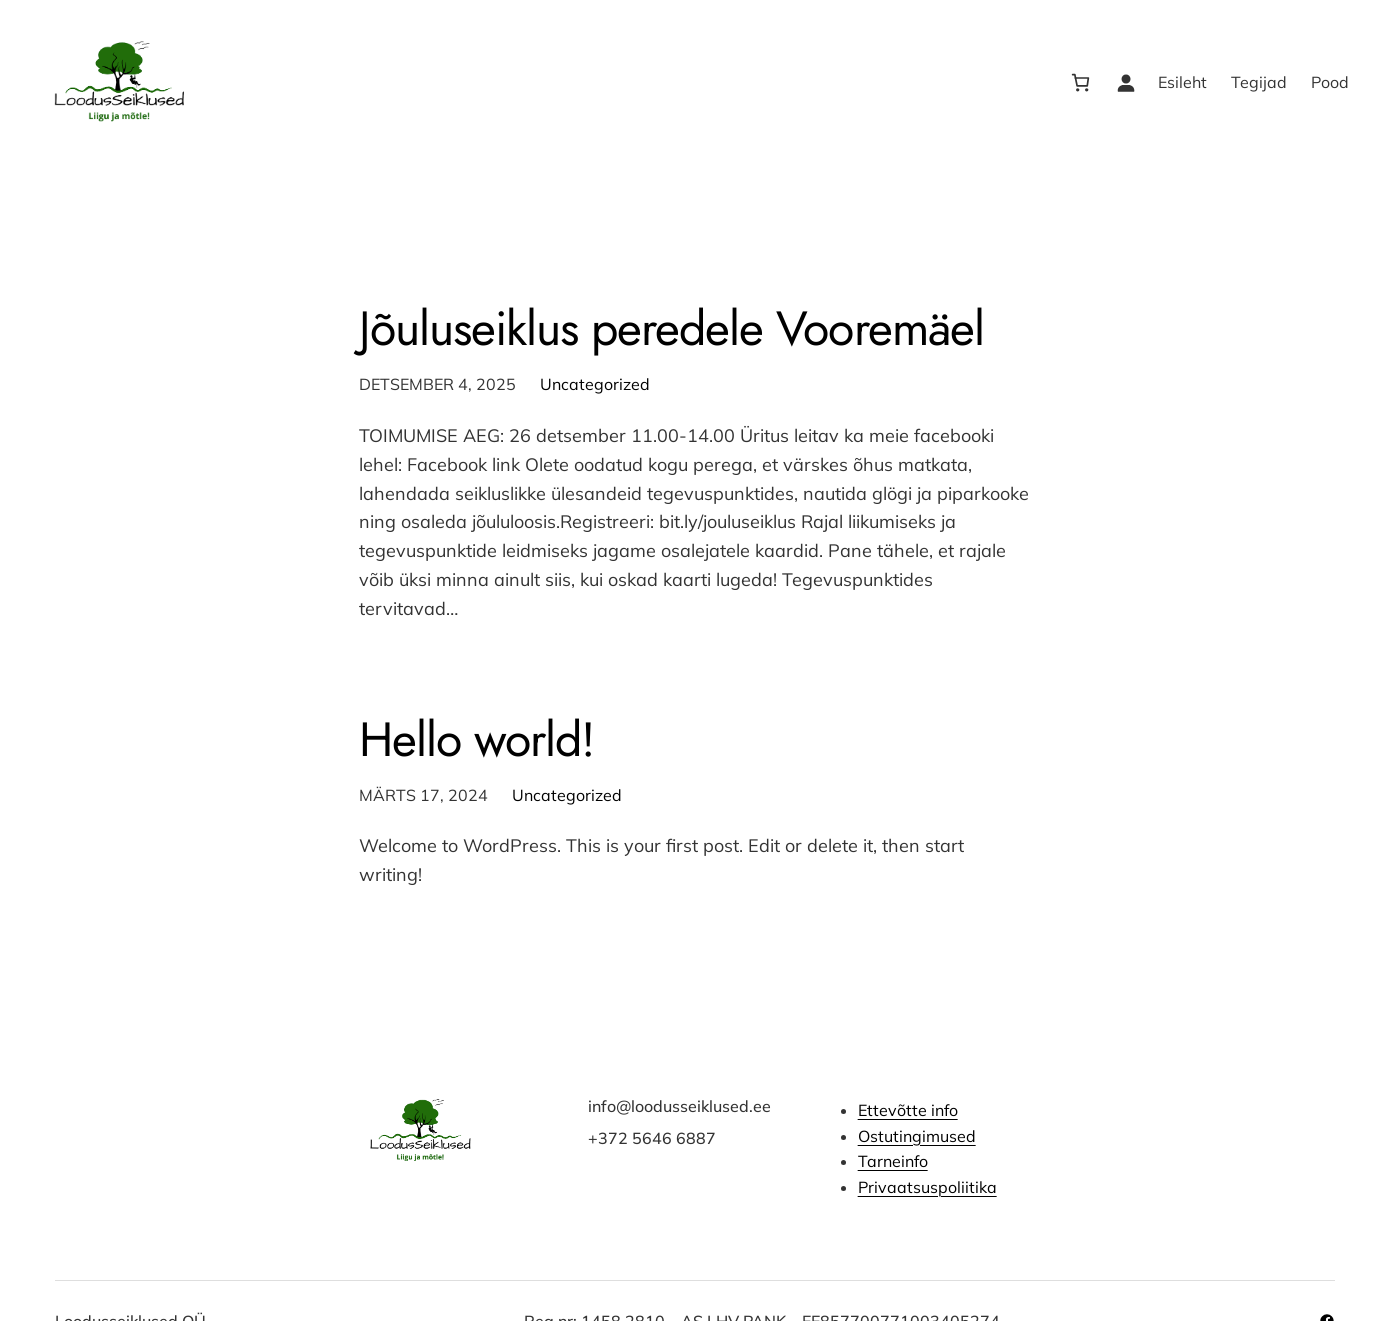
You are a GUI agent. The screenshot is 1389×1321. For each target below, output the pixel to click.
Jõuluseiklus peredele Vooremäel (671, 328)
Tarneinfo (892, 1161)
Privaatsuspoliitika (926, 1187)
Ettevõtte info (907, 1110)
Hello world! (476, 739)
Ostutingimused (916, 1136)
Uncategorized (595, 384)
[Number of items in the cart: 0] (1080, 82)
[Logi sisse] (1125, 82)
